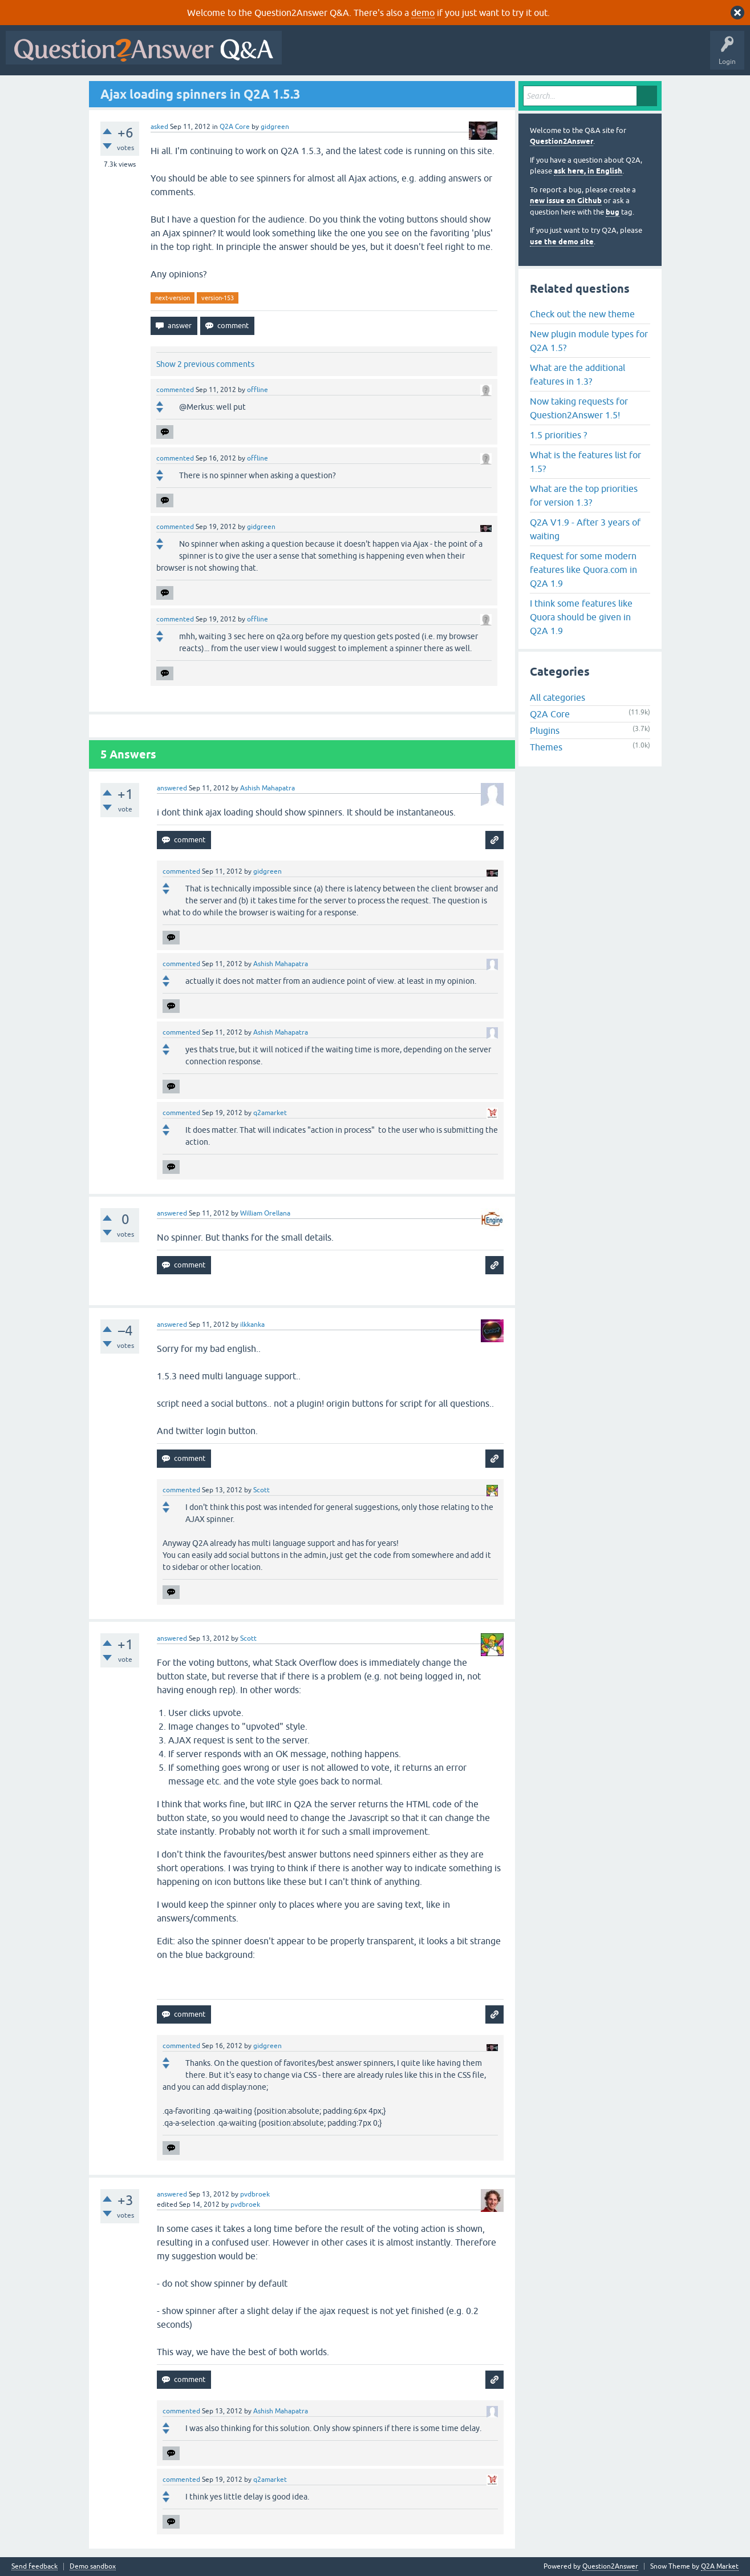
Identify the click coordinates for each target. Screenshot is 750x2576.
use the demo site (562, 241)
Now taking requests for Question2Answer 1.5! (579, 408)
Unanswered (436, 55)
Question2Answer (561, 141)
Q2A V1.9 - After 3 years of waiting (585, 529)
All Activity (307, 55)
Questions (352, 55)
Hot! (392, 55)
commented (175, 390)
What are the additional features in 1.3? (577, 374)
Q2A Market (720, 2566)
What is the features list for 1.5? (585, 462)
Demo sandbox (93, 2566)
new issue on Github (566, 200)
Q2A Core (235, 127)
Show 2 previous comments (205, 364)
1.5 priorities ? (558, 435)
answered (172, 788)
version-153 (217, 297)
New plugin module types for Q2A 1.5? (589, 341)
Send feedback (34, 2566)
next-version (172, 297)
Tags (480, 55)
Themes (546, 747)
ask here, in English (588, 171)
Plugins (545, 730)
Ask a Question (563, 55)
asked (159, 127)
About (639, 55)
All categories (557, 697)
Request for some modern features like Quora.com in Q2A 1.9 (583, 569)
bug (612, 212)
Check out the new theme (582, 314)
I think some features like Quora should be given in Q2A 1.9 (581, 617)
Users (515, 55)
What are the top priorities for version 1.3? (584, 495)
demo (423, 12)
